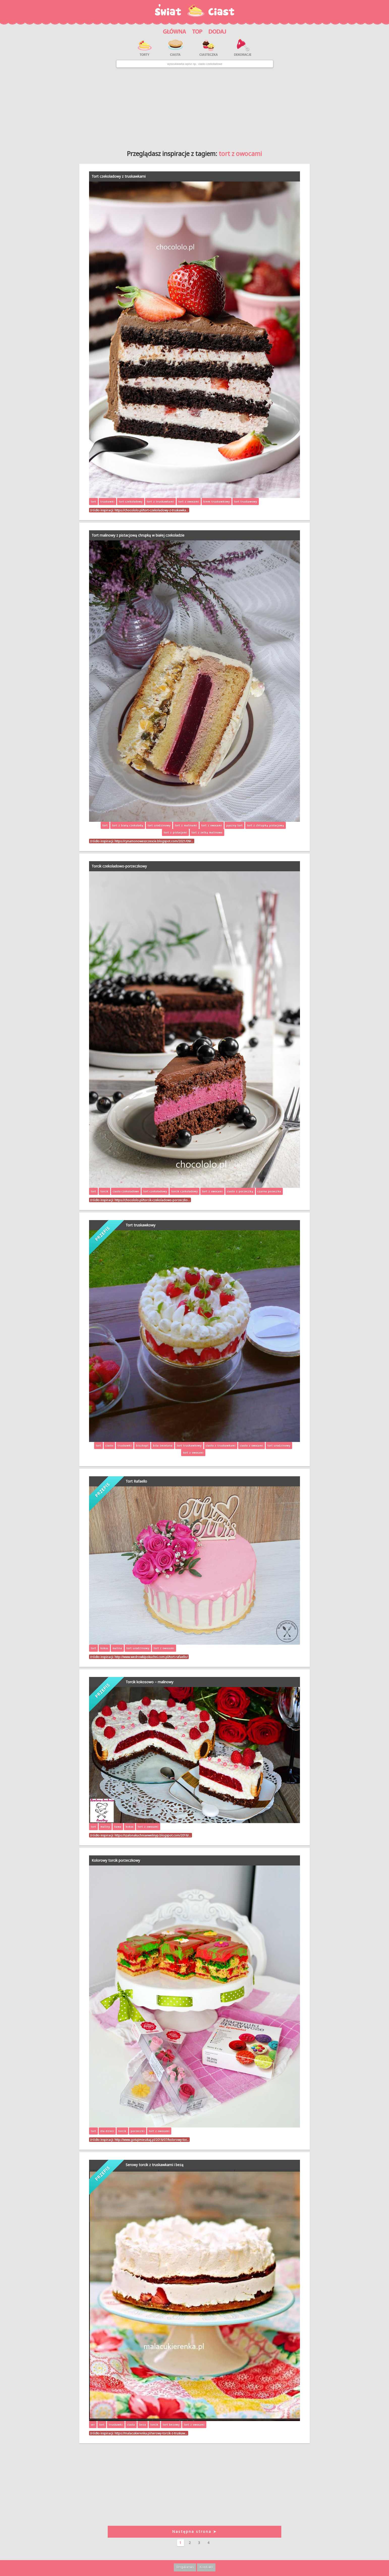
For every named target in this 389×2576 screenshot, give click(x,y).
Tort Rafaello (136, 1481)
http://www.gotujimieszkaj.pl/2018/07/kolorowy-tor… (152, 2140)
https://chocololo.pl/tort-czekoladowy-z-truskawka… (151, 510)
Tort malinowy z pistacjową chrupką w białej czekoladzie (138, 535)
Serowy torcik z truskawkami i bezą (154, 2164)
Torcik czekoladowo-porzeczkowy (119, 866)
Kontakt (206, 2567)
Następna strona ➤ (194, 2531)
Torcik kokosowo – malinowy (149, 1681)
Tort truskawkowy (140, 1225)
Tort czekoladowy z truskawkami (119, 176)
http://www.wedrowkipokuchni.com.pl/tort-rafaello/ (151, 1657)
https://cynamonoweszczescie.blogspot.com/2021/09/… (154, 841)
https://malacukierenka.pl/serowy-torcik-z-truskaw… (151, 2433)
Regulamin (184, 2567)
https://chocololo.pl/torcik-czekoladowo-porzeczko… (152, 1200)
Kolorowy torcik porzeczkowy (116, 1860)
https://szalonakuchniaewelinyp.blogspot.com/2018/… (153, 1835)
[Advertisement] (194, 106)
